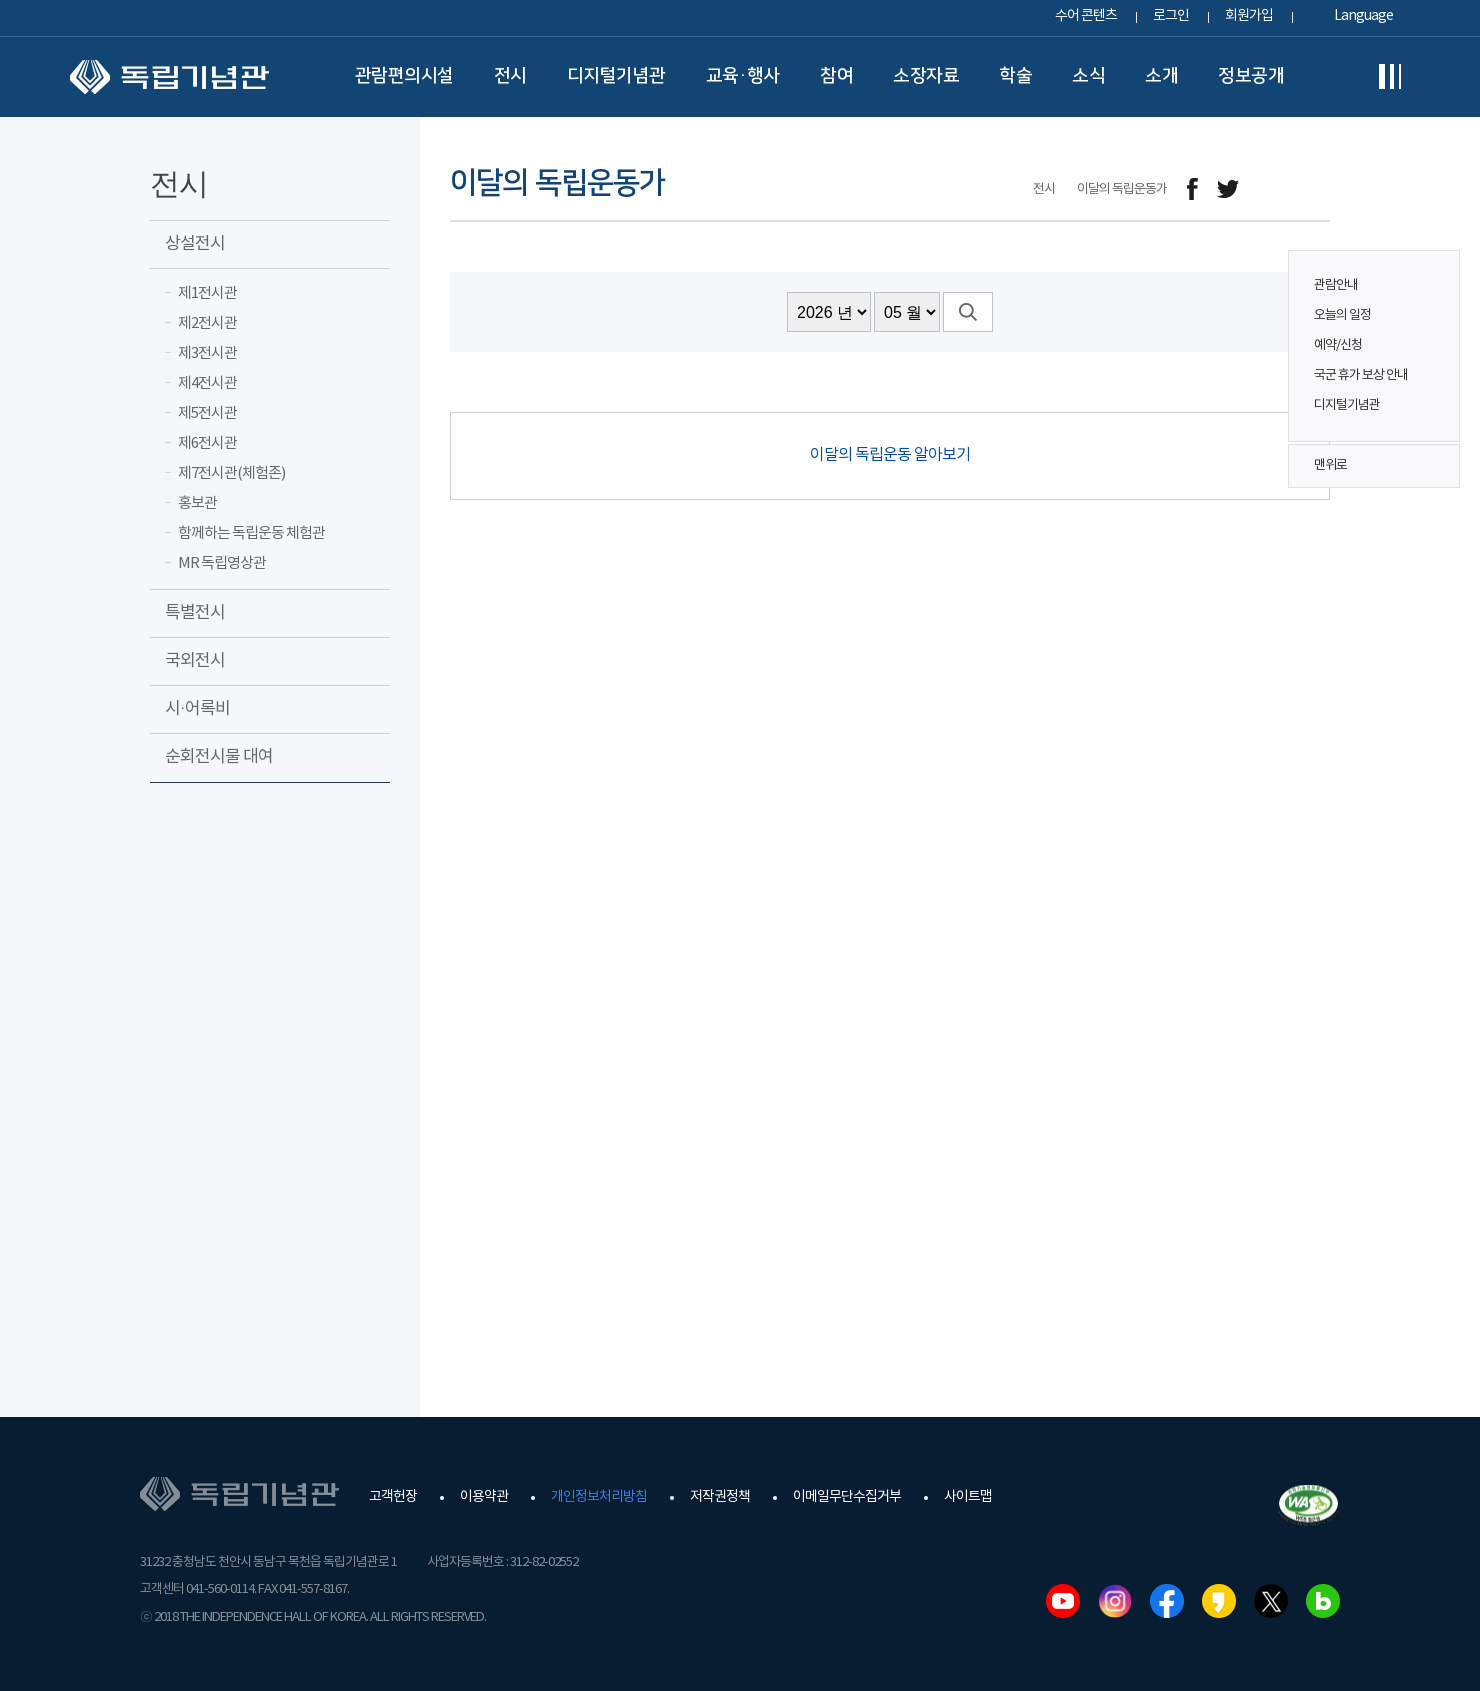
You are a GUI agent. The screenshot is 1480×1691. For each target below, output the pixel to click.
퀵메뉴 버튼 (1434, 332)
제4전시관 (207, 383)
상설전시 (195, 244)
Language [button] (1363, 16)
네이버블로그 (1323, 1601)
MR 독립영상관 (222, 563)
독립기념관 (169, 77)
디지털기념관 (616, 76)
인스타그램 (1115, 1601)
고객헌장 (393, 1497)
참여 (836, 76)
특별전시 (195, 613)
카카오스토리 (1219, 1601)
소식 (1088, 76)
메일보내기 (1272, 189)
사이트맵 (968, 1497)
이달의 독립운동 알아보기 (890, 455)
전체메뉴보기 (1390, 77)
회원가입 (1249, 16)
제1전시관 (207, 293)
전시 (510, 76)
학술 (1015, 76)
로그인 (1171, 16)
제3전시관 (207, 353)
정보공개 (1251, 76)
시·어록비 (197, 709)
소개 (1161, 76)
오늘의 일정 (1342, 315)
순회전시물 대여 (219, 757)
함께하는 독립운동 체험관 (251, 533)
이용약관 (484, 1497)
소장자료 (926, 76)
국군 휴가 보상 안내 (1361, 375)
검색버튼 (968, 312)
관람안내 (1336, 285)
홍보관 (197, 503)
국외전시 (195, 661)
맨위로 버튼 (1434, 466)
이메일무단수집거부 (847, 1497)
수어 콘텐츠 (1086, 16)
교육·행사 (743, 76)
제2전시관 (207, 323)
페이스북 (1167, 1601)
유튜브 (1063, 1601)
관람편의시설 (404, 76)
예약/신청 (1338, 345)
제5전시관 (207, 413)
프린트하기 (1317, 189)
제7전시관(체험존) (231, 473)
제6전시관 (207, 443)
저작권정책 (720, 1497)
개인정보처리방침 (599, 1497)
